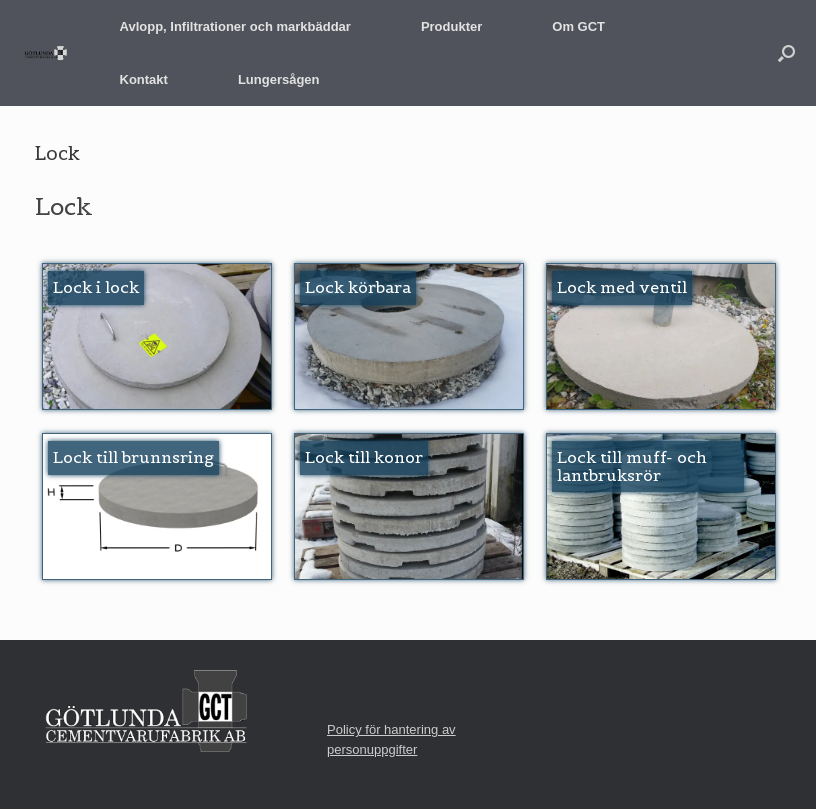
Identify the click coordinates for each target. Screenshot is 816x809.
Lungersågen (279, 79)
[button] (786, 53)
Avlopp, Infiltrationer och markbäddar (235, 26)
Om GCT (578, 26)
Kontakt (144, 79)
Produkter (451, 26)
